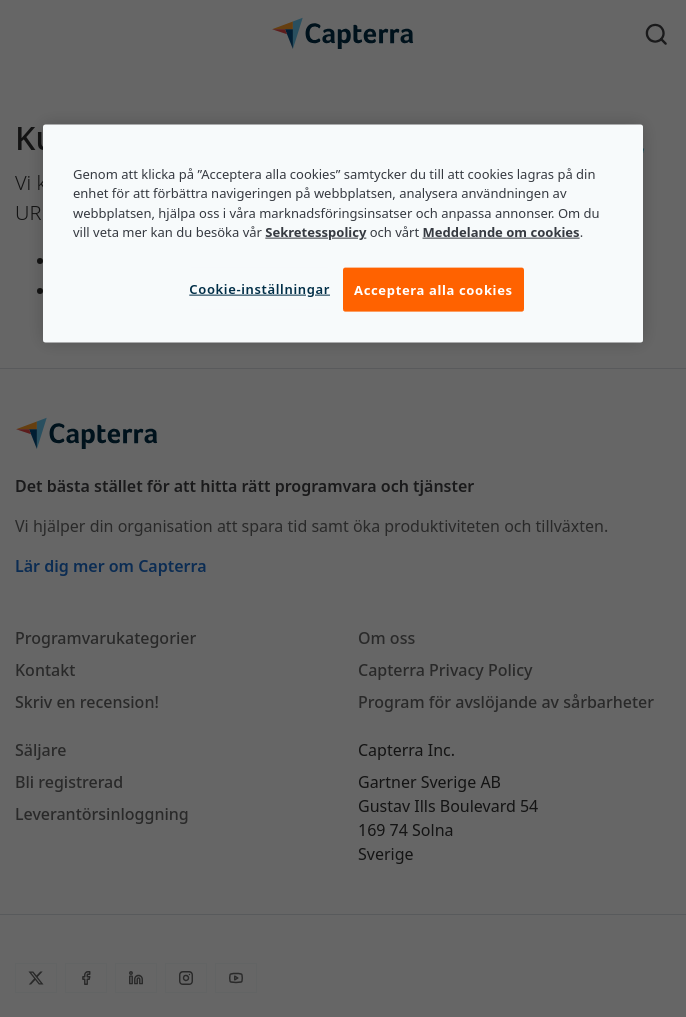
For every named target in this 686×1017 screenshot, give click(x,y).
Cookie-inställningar (259, 288)
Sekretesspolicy (315, 232)
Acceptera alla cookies (433, 289)
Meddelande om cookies (501, 232)
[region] (343, 233)
